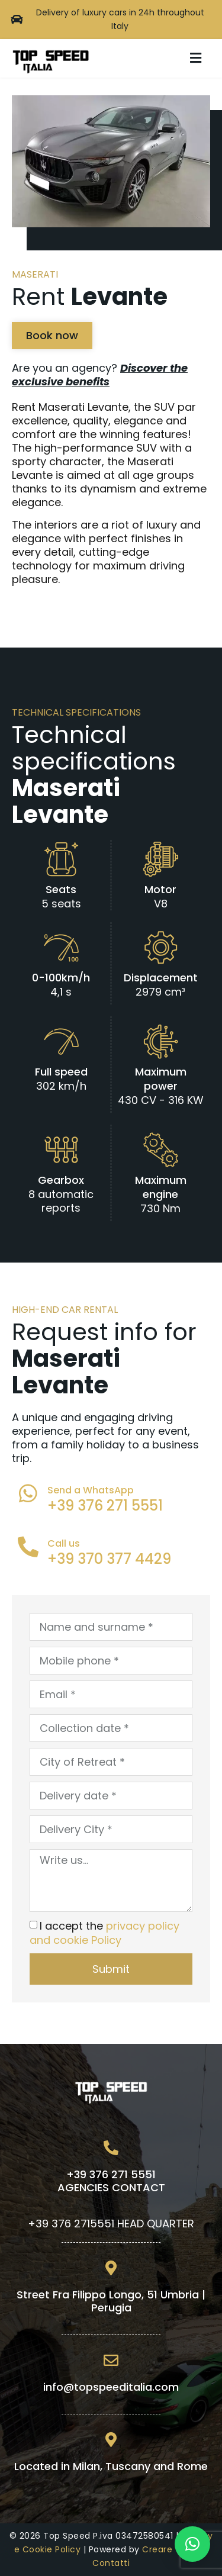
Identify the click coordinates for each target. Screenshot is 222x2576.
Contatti (111, 2563)
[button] (195, 58)
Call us (63, 1543)
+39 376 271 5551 (105, 1505)
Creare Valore (172, 2549)
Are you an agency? (100, 374)
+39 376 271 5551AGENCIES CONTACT (111, 2181)
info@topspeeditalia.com (111, 2386)
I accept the (104, 1932)
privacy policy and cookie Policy (104, 1932)
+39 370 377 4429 (109, 1559)
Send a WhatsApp (90, 1490)
